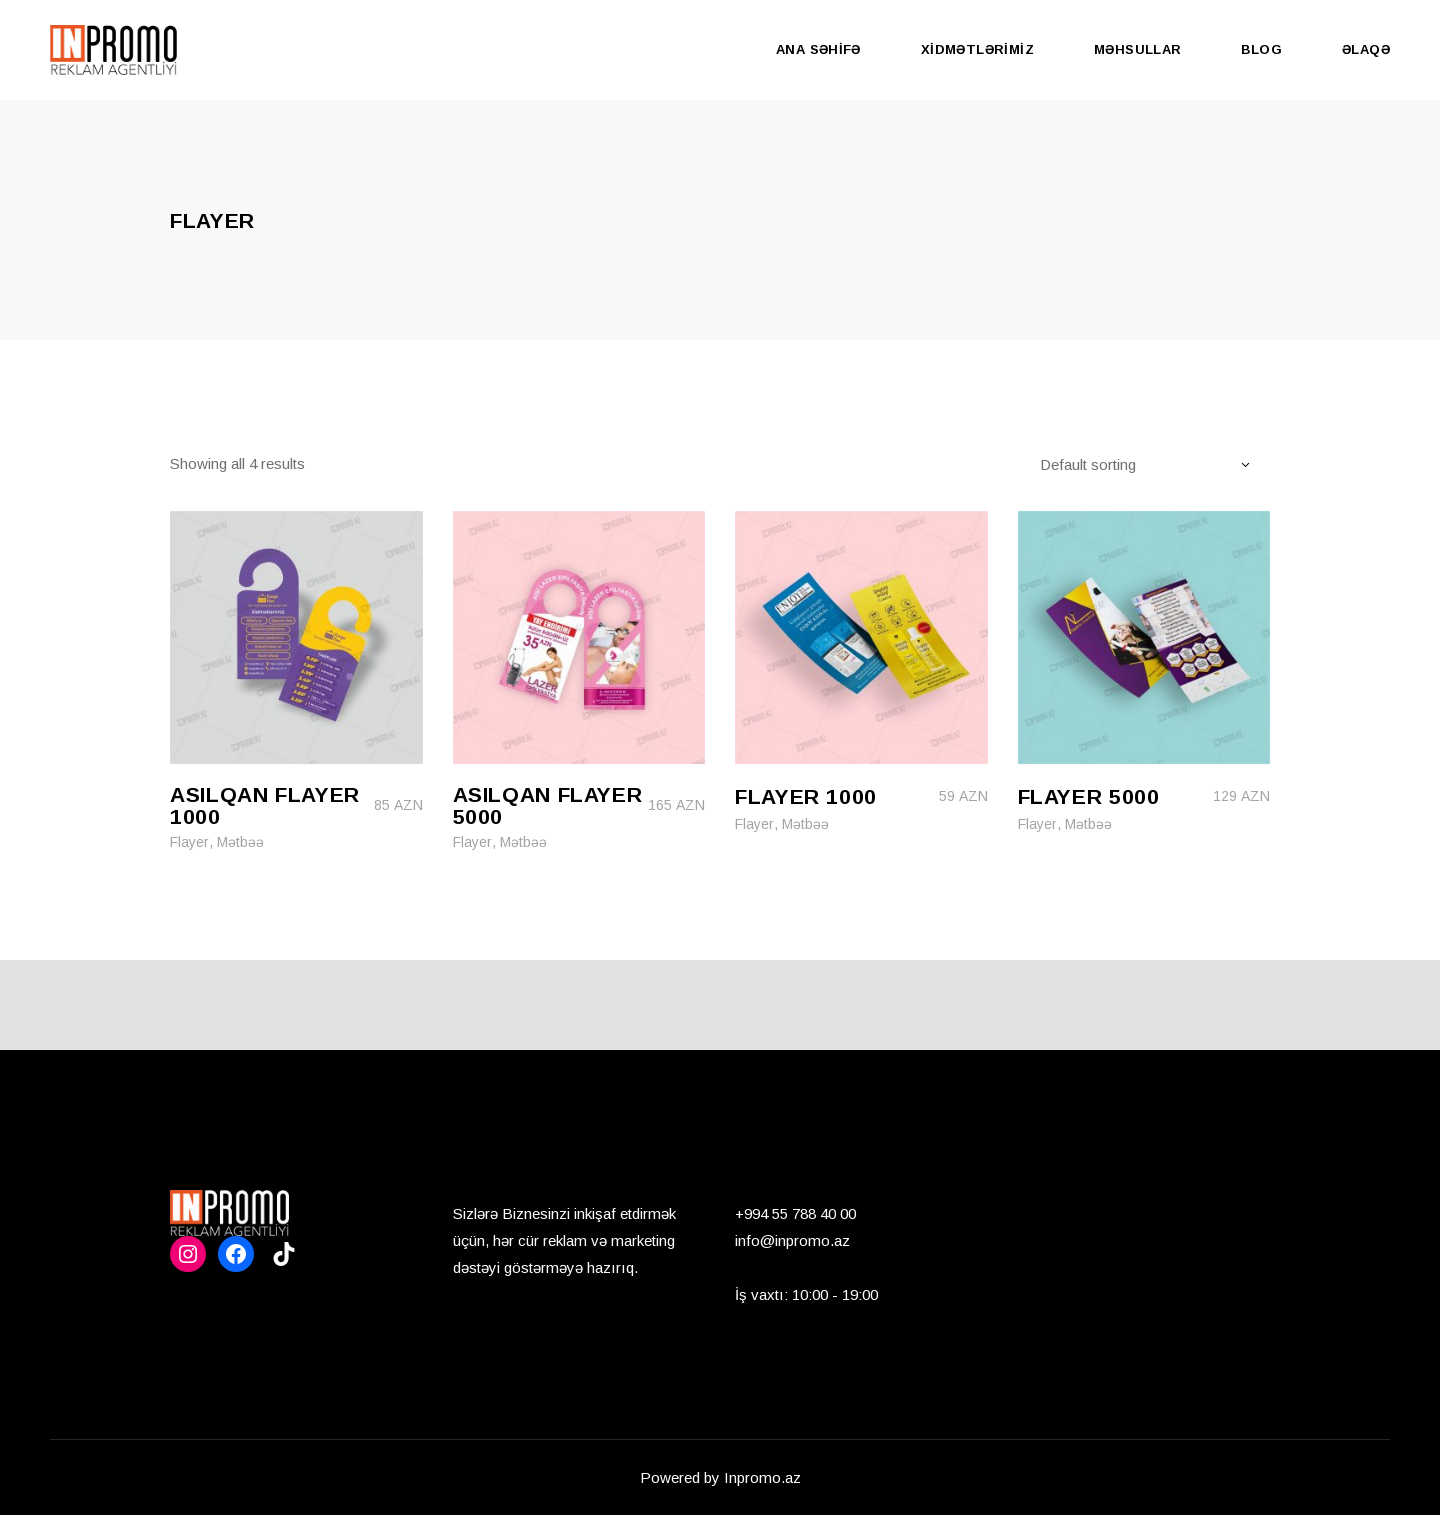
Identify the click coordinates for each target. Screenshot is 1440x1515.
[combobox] (1154, 464)
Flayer (189, 842)
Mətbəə (240, 842)
